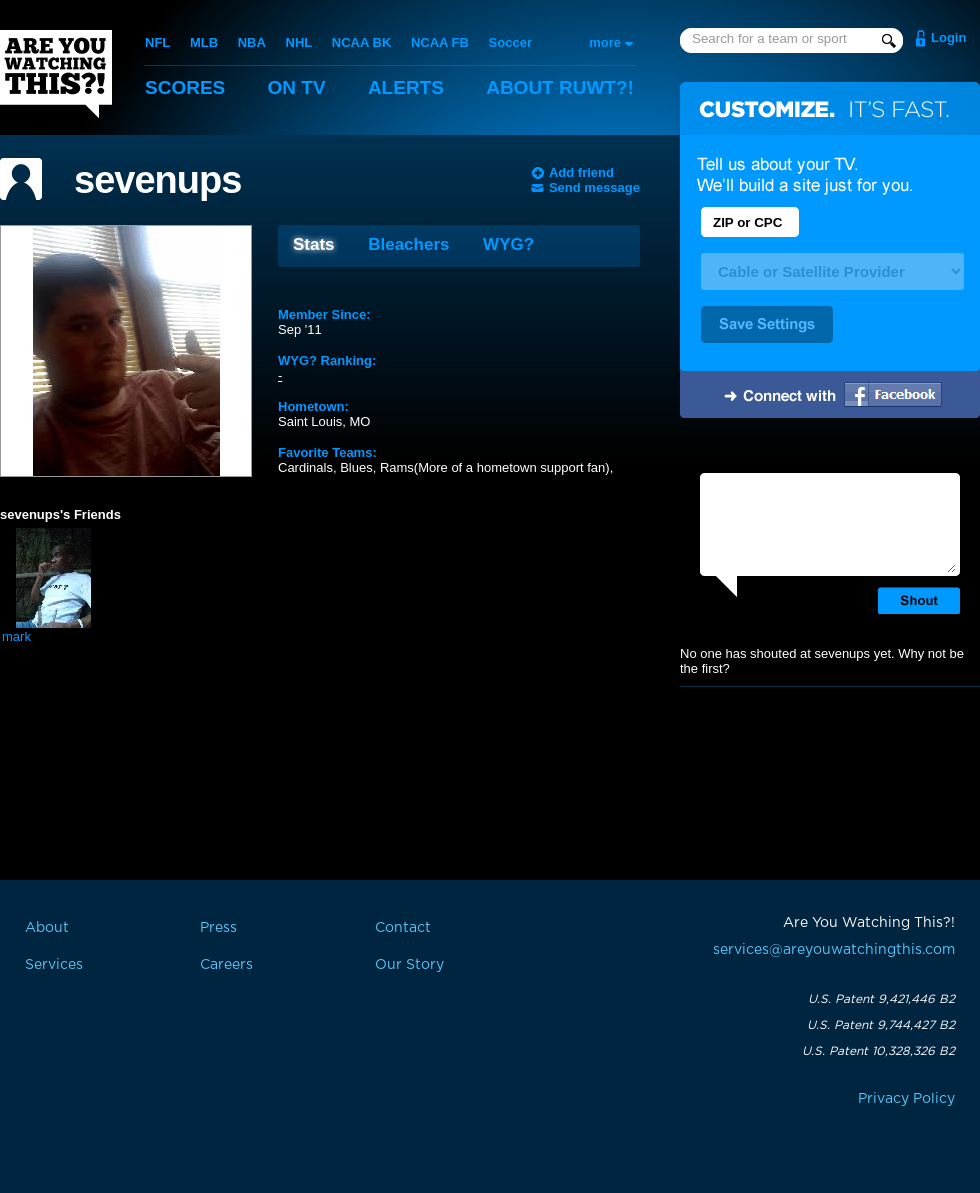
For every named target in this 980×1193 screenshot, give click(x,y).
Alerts (406, 87)
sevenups (157, 180)
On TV (297, 87)
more (605, 42)
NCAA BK (361, 42)
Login (948, 37)
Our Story (409, 965)
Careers (226, 965)
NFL (157, 42)
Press (218, 928)
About (560, 87)
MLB (204, 42)
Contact (403, 928)
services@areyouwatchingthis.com (834, 950)
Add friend (581, 172)
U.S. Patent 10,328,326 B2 (878, 1051)
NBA (252, 42)
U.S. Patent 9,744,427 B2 (881, 1025)
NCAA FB (440, 42)
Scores (185, 87)
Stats (314, 244)
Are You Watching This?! (56, 74)
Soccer (510, 42)
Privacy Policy (906, 1099)
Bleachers (408, 244)
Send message (594, 187)
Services (54, 965)
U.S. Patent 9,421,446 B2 (881, 999)
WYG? (508, 244)
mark (16, 636)
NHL (299, 42)
